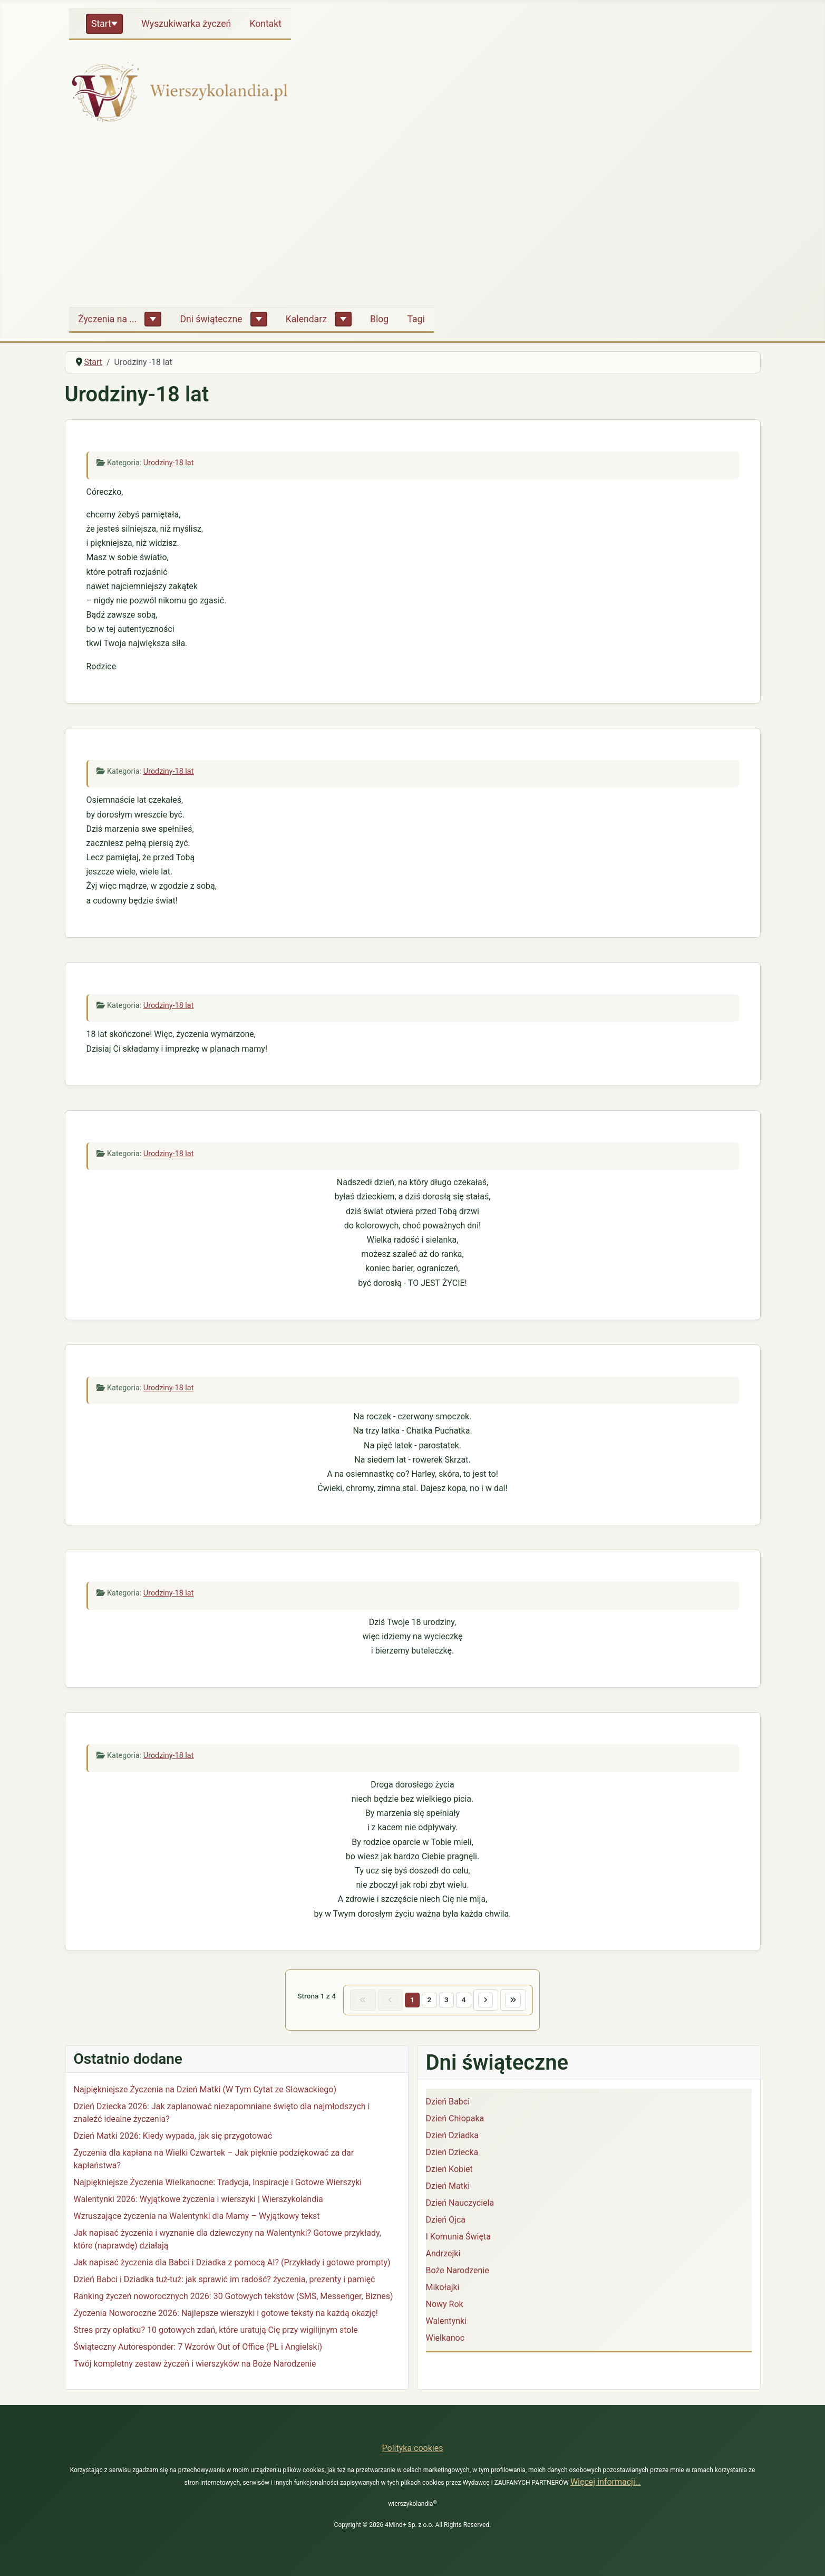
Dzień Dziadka (452, 2138)
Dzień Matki (448, 2189)
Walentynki (446, 2324)
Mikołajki (443, 2290)
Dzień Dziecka (452, 2155)
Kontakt (265, 23)
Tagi (415, 319)
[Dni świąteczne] (258, 319)
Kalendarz (306, 319)
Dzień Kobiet (449, 2172)
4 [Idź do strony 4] (466, 2001)
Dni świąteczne (211, 319)
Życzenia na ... (107, 319)
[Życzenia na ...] (152, 319)
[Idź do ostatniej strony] (523, 2001)
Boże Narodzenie (457, 2274)
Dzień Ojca (446, 2223)
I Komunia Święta (458, 2240)
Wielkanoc (445, 2341)
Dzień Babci (448, 2105)
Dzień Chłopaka (455, 2122)
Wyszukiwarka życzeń (186, 23)
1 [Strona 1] (409, 2001)
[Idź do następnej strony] (491, 2001)
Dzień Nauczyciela (460, 2206)
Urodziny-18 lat (168, 462)
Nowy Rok (444, 2307)
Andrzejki (443, 2257)
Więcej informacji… (605, 2482)
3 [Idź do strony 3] (447, 2001)
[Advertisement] (412, 219)
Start (101, 23)
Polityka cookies (412, 2448)
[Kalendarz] (343, 319)
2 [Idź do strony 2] (428, 2001)
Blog (379, 319)
